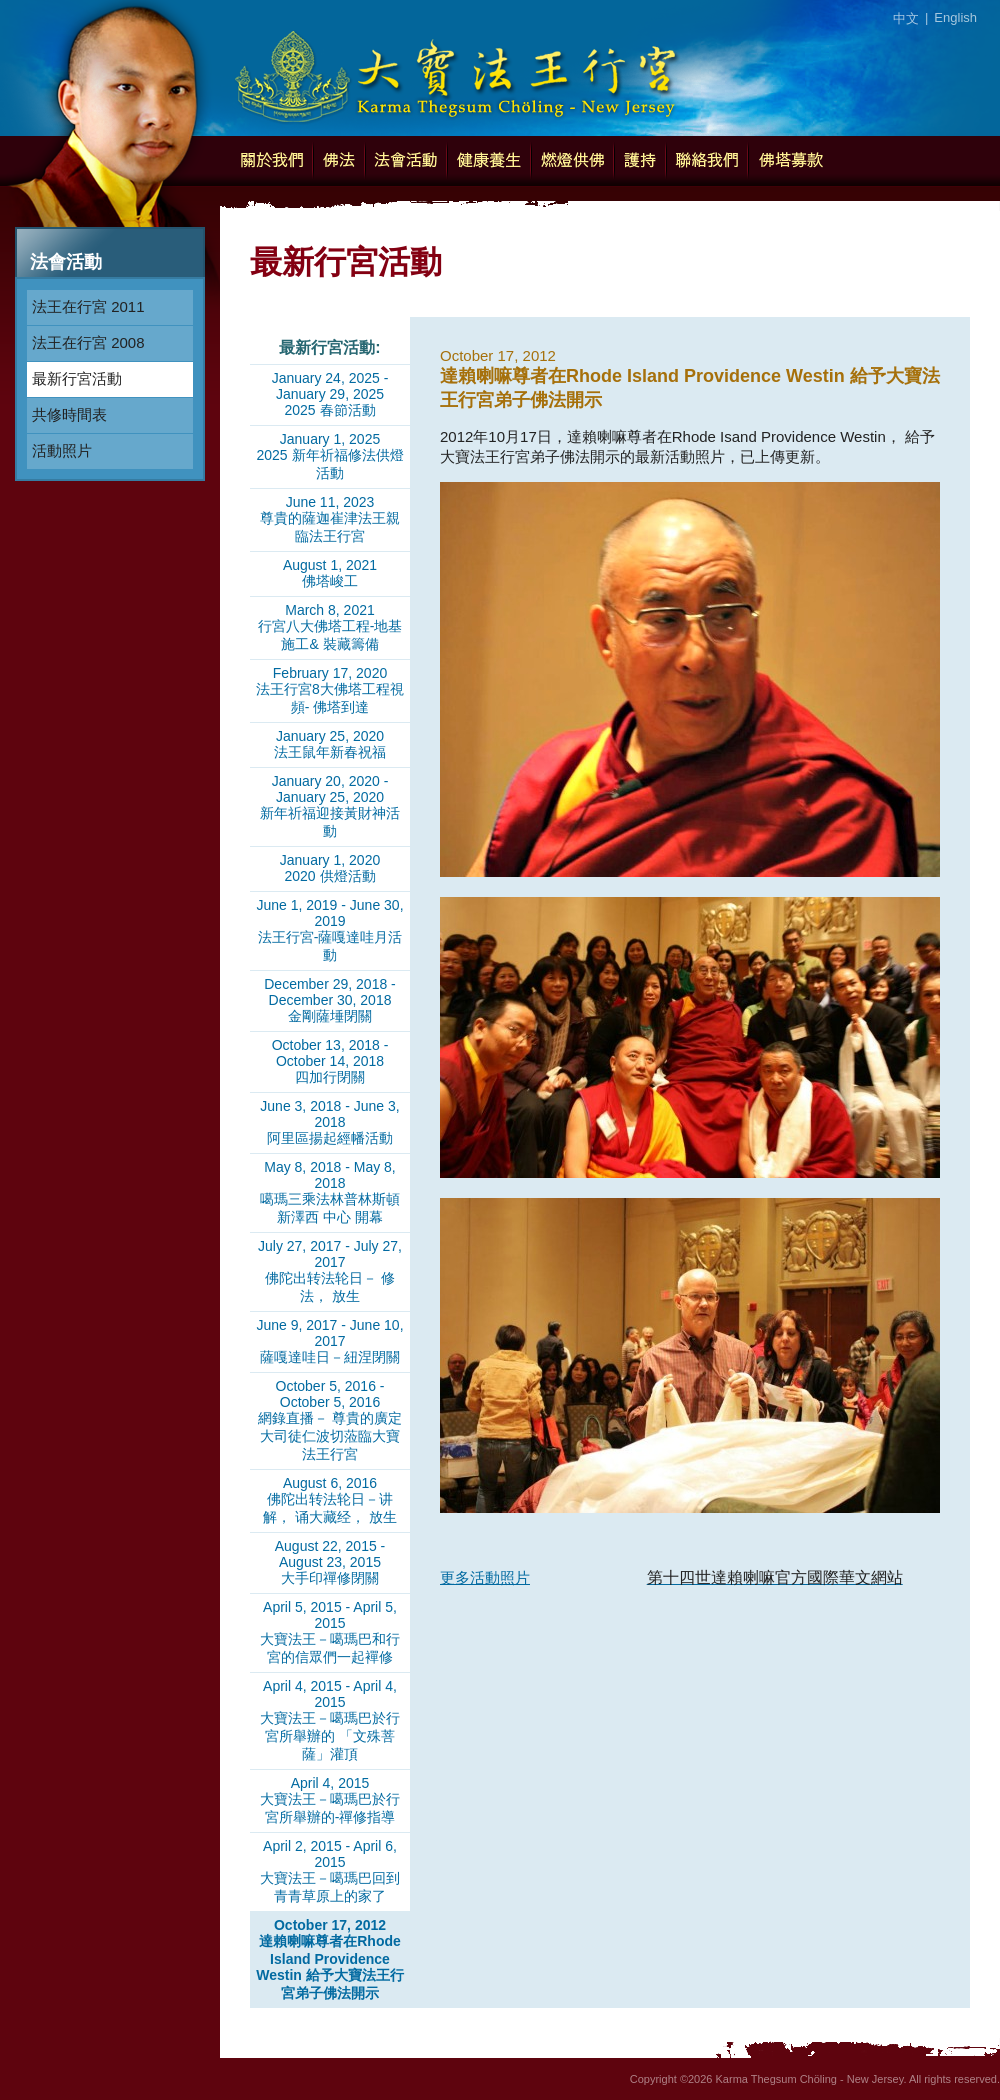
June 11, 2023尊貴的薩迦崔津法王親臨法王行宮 (330, 519)
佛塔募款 (791, 161)
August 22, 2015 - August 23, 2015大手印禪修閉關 (330, 1562)
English (955, 17)
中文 (906, 18)
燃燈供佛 (572, 161)
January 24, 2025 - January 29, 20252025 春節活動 (330, 394)
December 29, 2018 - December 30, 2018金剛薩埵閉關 (330, 1000)
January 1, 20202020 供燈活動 (330, 868)
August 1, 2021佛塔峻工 (330, 573)
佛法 (339, 161)
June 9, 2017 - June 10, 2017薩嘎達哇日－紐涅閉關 (329, 1341)
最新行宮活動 (77, 378)
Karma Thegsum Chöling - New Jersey (455, 70)
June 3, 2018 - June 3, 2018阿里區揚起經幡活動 (329, 1122)
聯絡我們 (707, 161)
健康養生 (489, 161)
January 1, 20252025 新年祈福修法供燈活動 (329, 456)
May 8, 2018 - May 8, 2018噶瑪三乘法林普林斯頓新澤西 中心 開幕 (330, 1192)
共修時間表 (69, 414)
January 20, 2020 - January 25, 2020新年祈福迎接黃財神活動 (330, 806)
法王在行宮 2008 (88, 342)
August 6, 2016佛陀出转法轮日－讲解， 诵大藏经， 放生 (330, 1500)
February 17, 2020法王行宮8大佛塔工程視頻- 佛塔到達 (330, 690)
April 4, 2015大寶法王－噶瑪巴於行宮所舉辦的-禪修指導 (330, 1800)
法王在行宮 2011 (88, 306)
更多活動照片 (485, 1577)
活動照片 (62, 450)
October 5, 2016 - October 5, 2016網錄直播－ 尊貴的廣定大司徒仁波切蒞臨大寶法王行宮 (330, 1420)
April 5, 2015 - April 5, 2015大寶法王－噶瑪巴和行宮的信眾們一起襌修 (330, 1632)
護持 (640, 161)
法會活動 (406, 161)
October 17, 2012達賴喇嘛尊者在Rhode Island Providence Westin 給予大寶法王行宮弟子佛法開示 (330, 1959)
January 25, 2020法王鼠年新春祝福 (330, 744)
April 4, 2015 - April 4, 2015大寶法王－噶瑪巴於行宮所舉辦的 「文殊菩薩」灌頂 (330, 1720)
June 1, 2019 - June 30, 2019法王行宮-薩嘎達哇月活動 (329, 930)
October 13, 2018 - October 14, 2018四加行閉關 (330, 1061)
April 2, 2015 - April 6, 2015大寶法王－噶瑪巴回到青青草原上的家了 (330, 1871)
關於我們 (271, 161)
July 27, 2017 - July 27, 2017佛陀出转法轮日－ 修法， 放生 (330, 1271)
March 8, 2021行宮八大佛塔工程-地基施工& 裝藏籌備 (330, 627)
